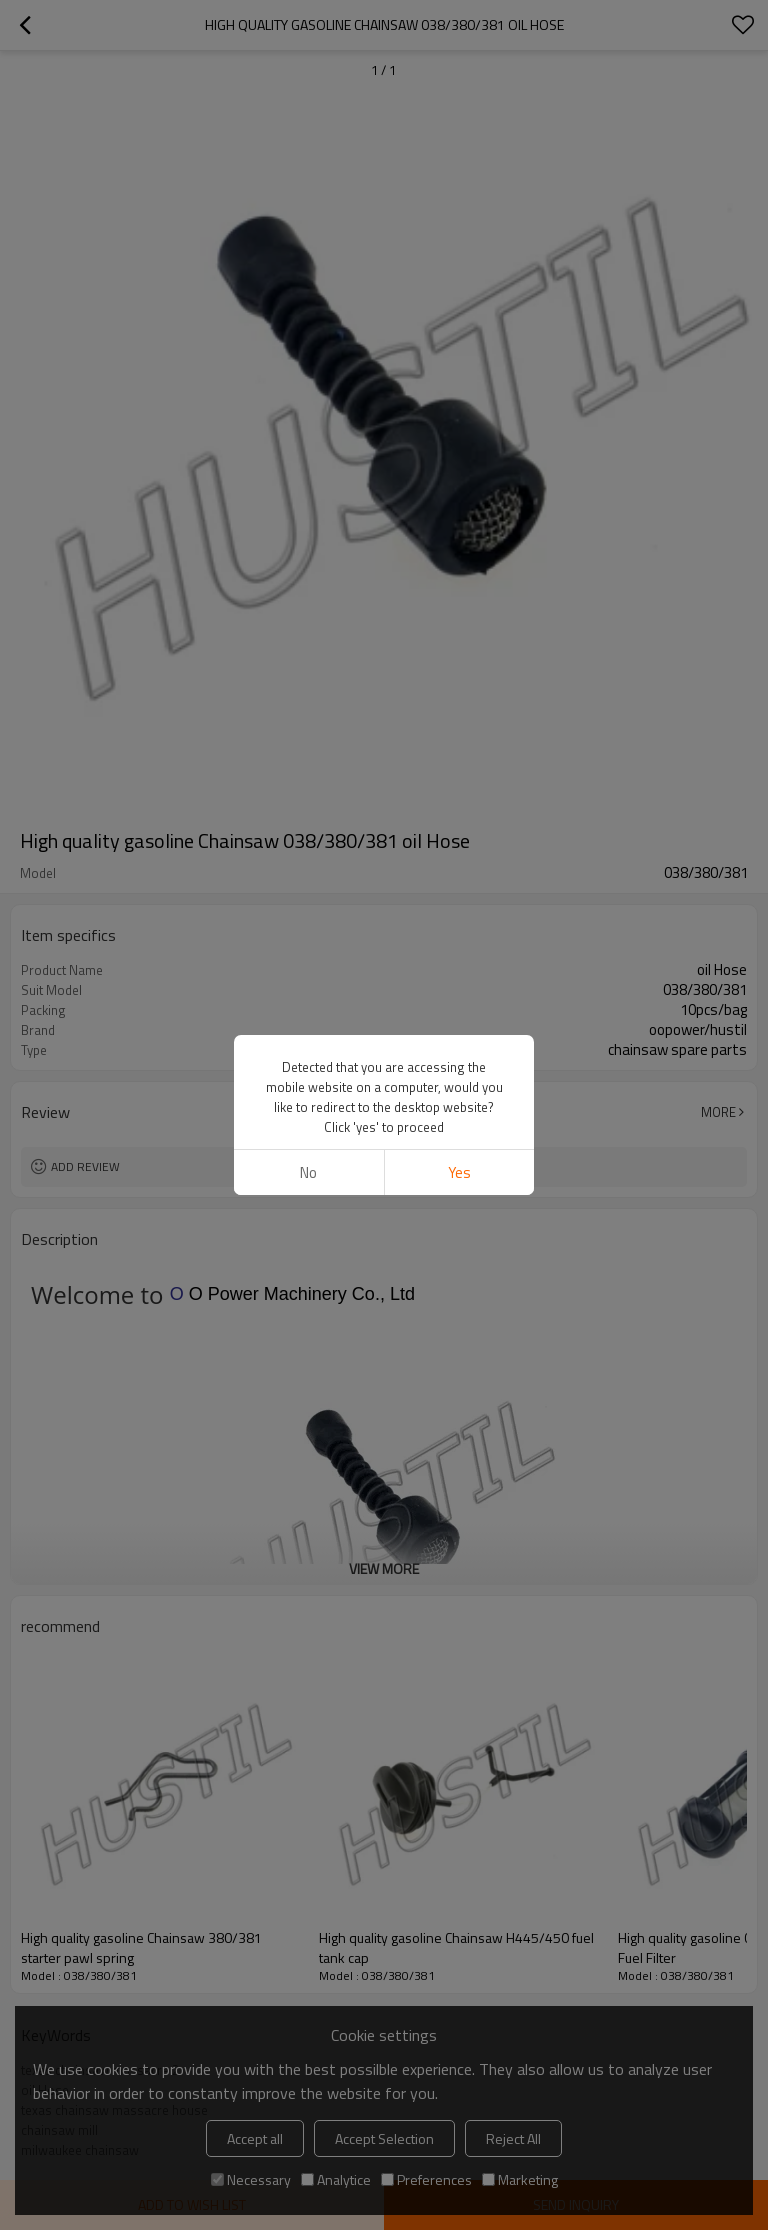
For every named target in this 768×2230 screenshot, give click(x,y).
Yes (459, 1172)
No (308, 1172)
